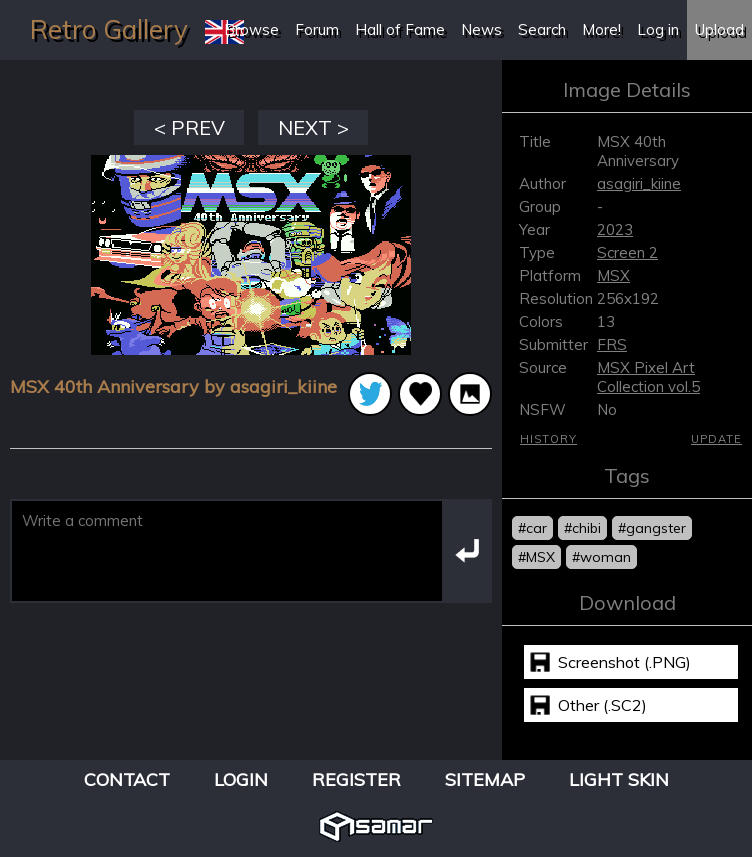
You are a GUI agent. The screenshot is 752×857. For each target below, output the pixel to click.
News (481, 29)
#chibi (582, 528)
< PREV (189, 127)
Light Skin (619, 779)
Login (241, 779)
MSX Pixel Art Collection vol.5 (648, 377)
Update (716, 439)
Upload (719, 29)
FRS (612, 344)
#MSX (536, 557)
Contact (127, 779)
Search (542, 29)
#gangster (652, 528)
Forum (317, 29)
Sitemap (485, 779)
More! (601, 29)
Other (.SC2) (602, 705)
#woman (601, 557)
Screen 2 (627, 252)
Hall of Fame (400, 29)
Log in (658, 29)
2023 (615, 229)
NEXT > (313, 127)
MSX (613, 275)
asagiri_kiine (639, 183)
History (548, 439)
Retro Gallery (109, 29)
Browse (251, 29)
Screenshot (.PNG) (624, 662)
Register (356, 779)
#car (532, 528)
